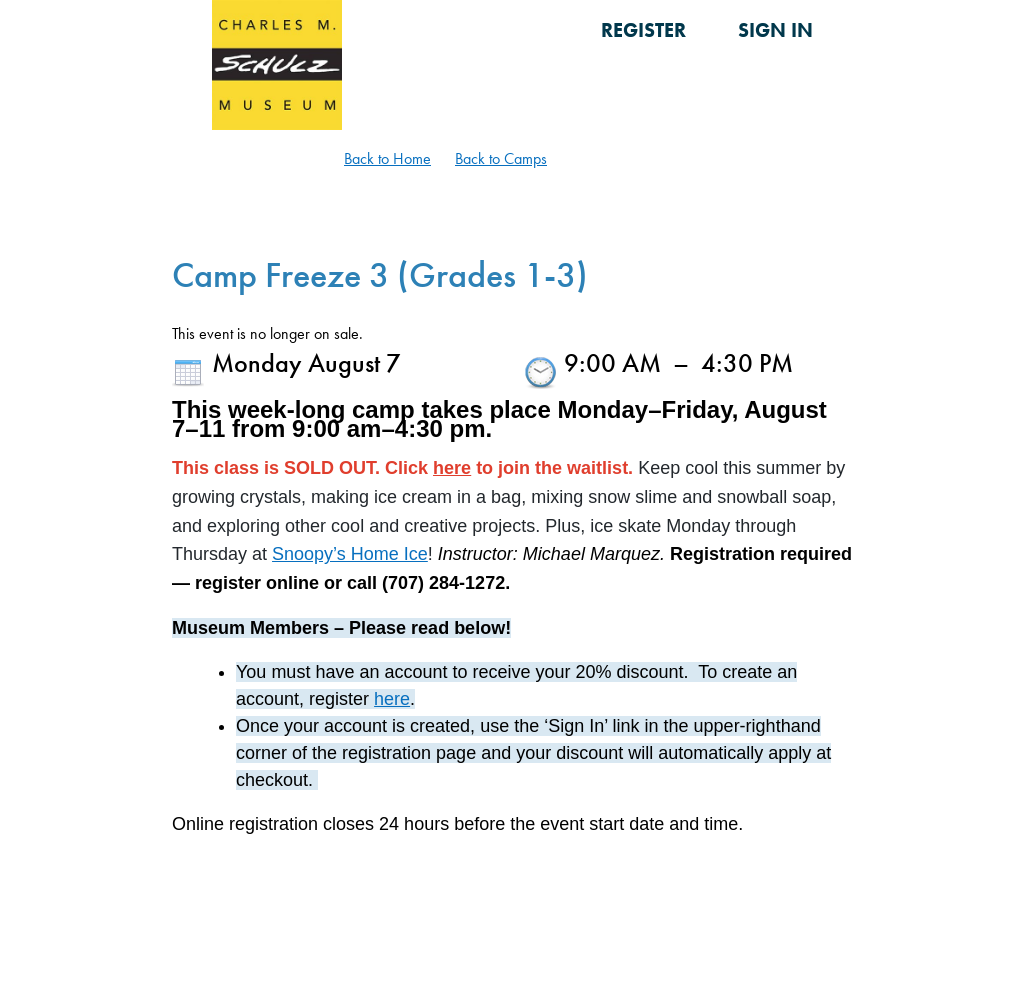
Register (643, 30)
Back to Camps (501, 158)
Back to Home (387, 158)
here (452, 468)
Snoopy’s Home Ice (350, 554)
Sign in (775, 30)
